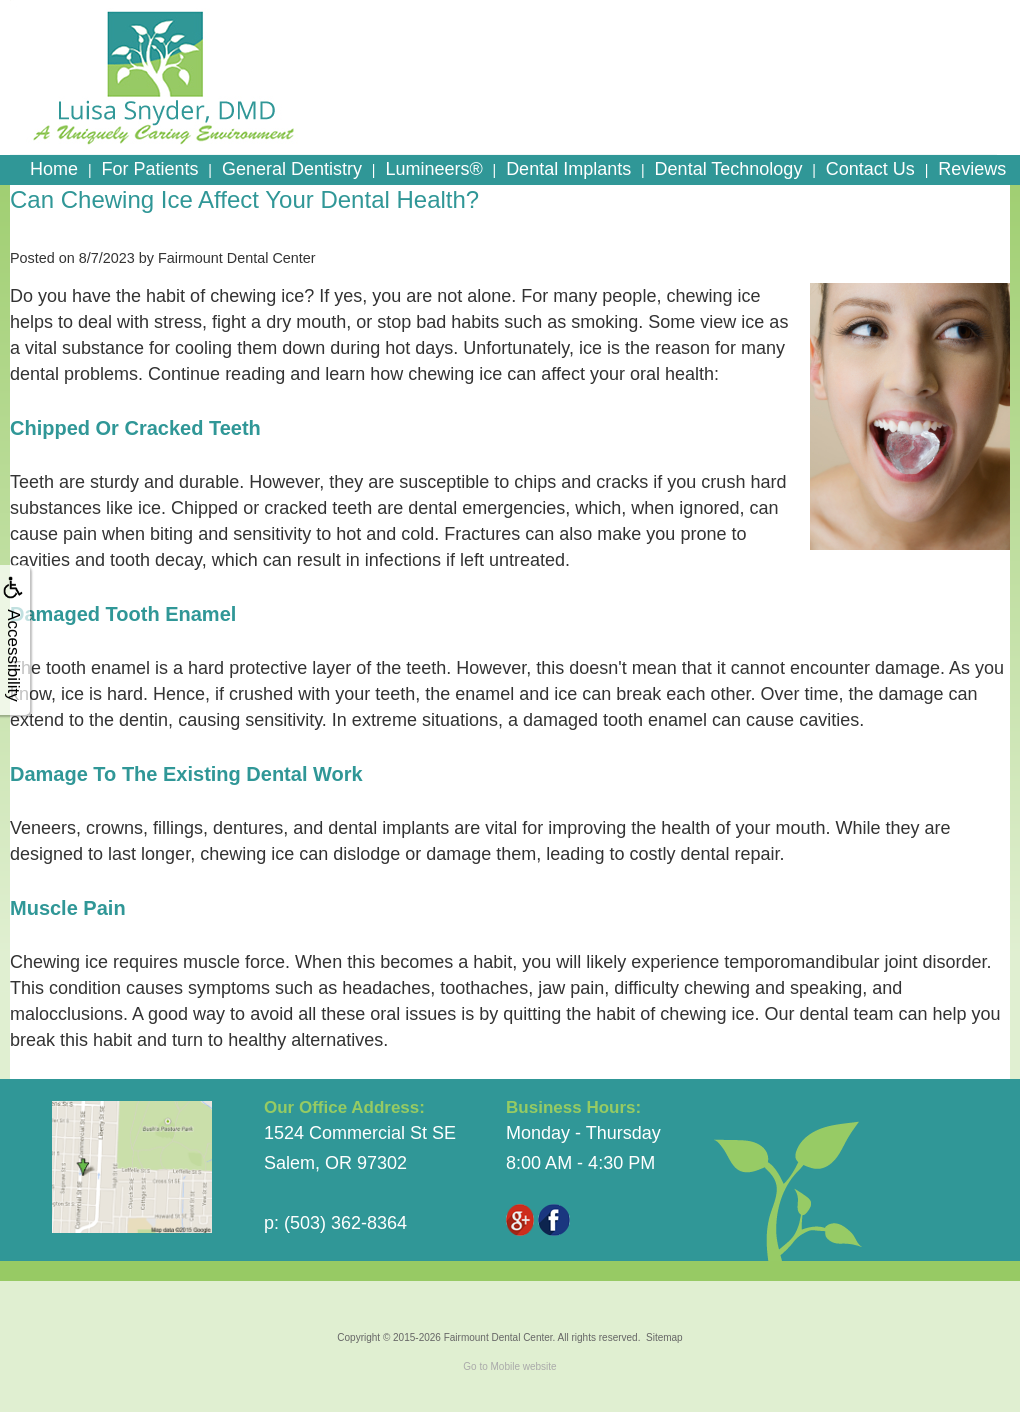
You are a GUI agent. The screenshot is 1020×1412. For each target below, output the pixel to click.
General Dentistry (292, 169)
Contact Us (870, 169)
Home (54, 169)
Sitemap (664, 1337)
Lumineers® (433, 169)
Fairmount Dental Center (498, 1337)
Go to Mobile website (509, 1366)
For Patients (149, 169)
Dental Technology (729, 169)
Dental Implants (568, 169)
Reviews (972, 169)
